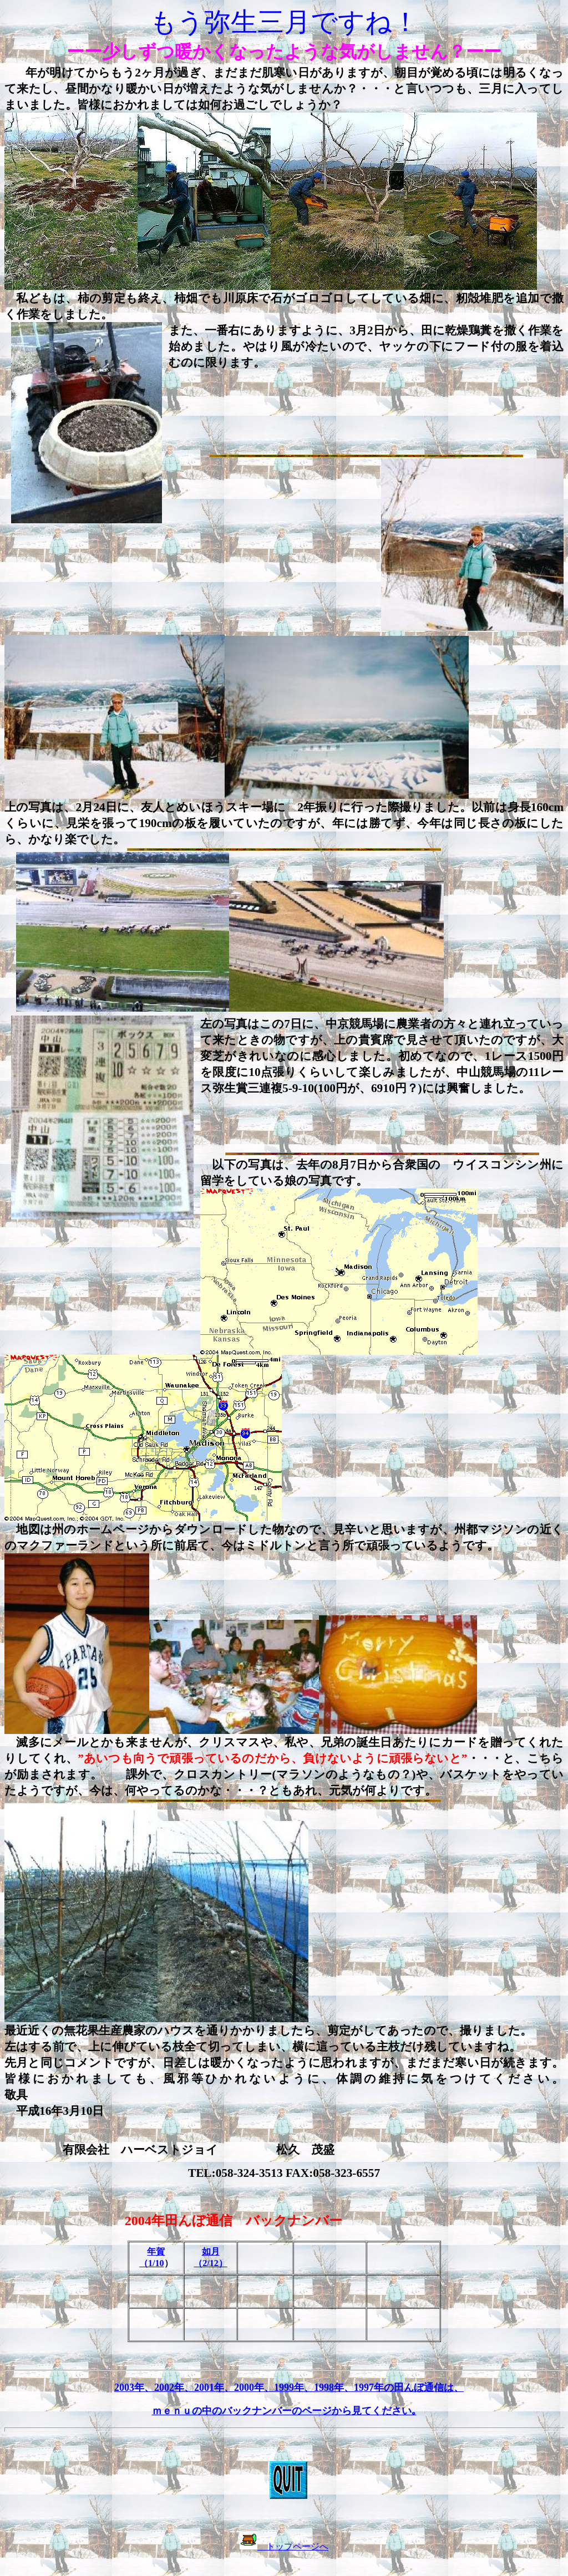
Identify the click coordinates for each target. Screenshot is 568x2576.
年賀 (156, 2251)
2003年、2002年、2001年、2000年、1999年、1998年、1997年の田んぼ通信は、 (289, 2387)
